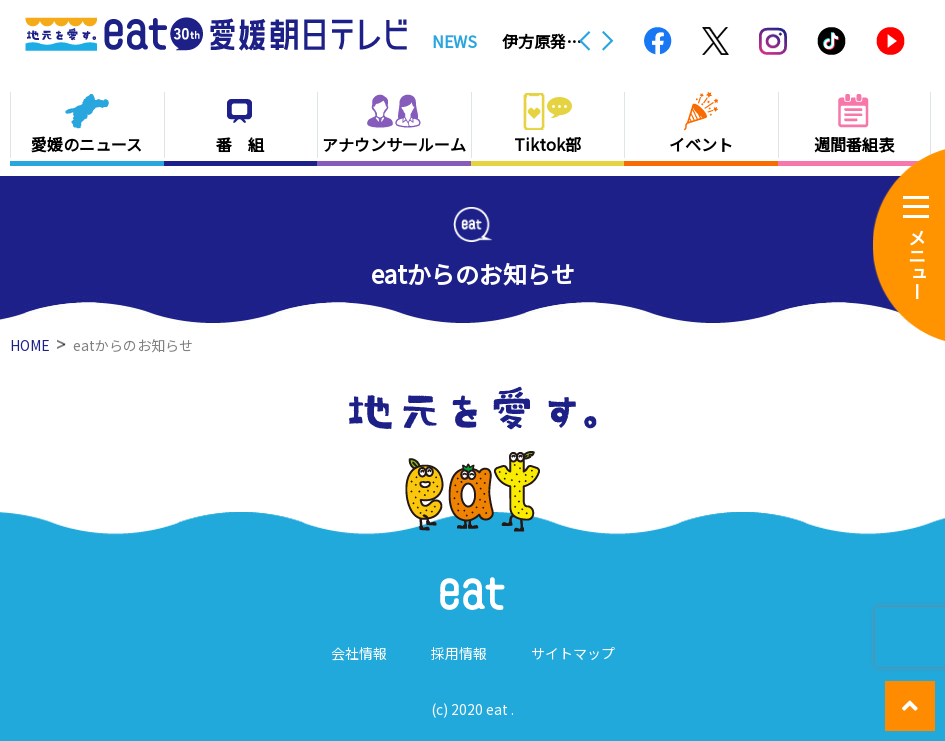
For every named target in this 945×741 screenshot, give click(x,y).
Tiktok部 (547, 144)
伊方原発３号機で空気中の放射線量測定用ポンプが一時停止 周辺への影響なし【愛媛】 (542, 41)
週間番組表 (854, 144)
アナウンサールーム (394, 144)
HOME (30, 345)
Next (608, 41)
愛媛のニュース (86, 144)
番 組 (240, 144)
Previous (585, 41)
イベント (701, 144)
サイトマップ (573, 653)
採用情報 (459, 653)
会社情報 (359, 653)
